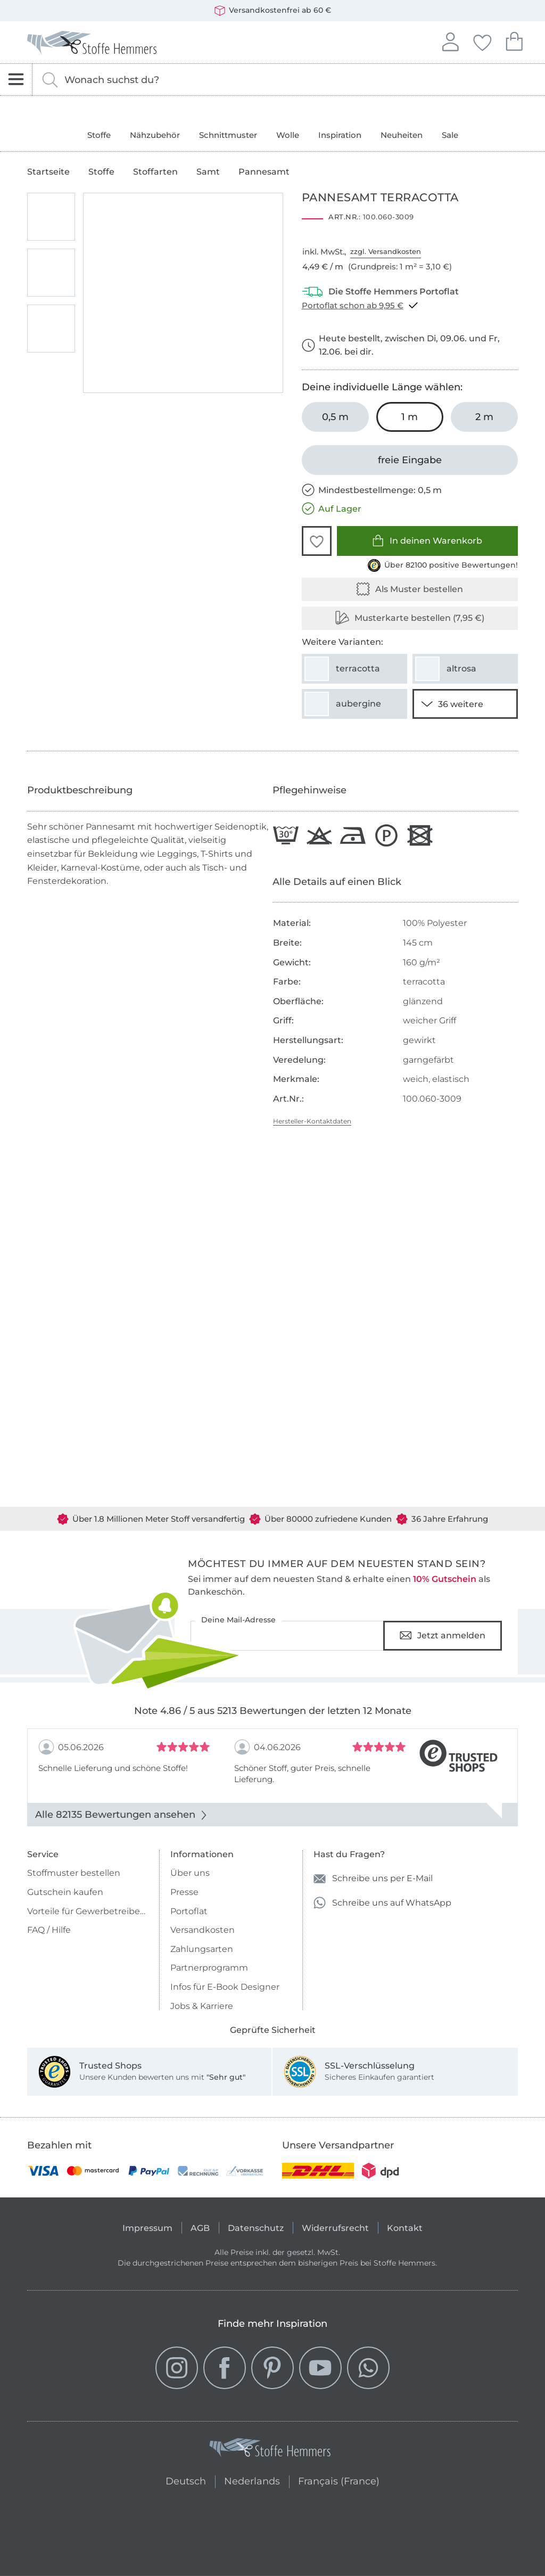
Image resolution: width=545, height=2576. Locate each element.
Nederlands (252, 2480)
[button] (317, 541)
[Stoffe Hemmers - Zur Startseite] (270, 2450)
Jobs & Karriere (201, 2006)
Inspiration (339, 135)
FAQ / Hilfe (49, 1930)
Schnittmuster (228, 135)
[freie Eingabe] (410, 460)
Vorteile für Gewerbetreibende (88, 1911)
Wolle (287, 135)
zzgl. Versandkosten (385, 251)
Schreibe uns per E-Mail (373, 1879)
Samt (208, 172)
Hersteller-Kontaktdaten (312, 1121)
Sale (450, 135)
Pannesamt (264, 172)
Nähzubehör (155, 135)
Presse (184, 1892)
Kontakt (405, 2228)
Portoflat (189, 1911)
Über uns (190, 1873)
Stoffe (99, 135)
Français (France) (339, 2480)
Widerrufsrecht (335, 2228)
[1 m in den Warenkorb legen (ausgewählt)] (409, 417)
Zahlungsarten (201, 1949)
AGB (200, 2228)
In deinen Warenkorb (427, 541)
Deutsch (185, 2480)
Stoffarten (155, 172)
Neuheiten (402, 135)
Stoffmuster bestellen (73, 1873)
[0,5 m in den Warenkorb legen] (335, 417)
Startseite (48, 172)
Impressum (147, 2228)
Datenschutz (256, 2228)
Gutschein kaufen (65, 1892)
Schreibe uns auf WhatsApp (382, 1903)
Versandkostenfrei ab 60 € (272, 10)
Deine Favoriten (482, 41)
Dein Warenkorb (514, 40)
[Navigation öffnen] (16, 79)
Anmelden (450, 40)
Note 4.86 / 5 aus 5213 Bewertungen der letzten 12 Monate (272, 1711)
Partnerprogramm (209, 1968)
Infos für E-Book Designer (224, 1987)
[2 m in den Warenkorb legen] (484, 417)
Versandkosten (202, 1930)
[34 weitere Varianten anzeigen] (465, 704)
